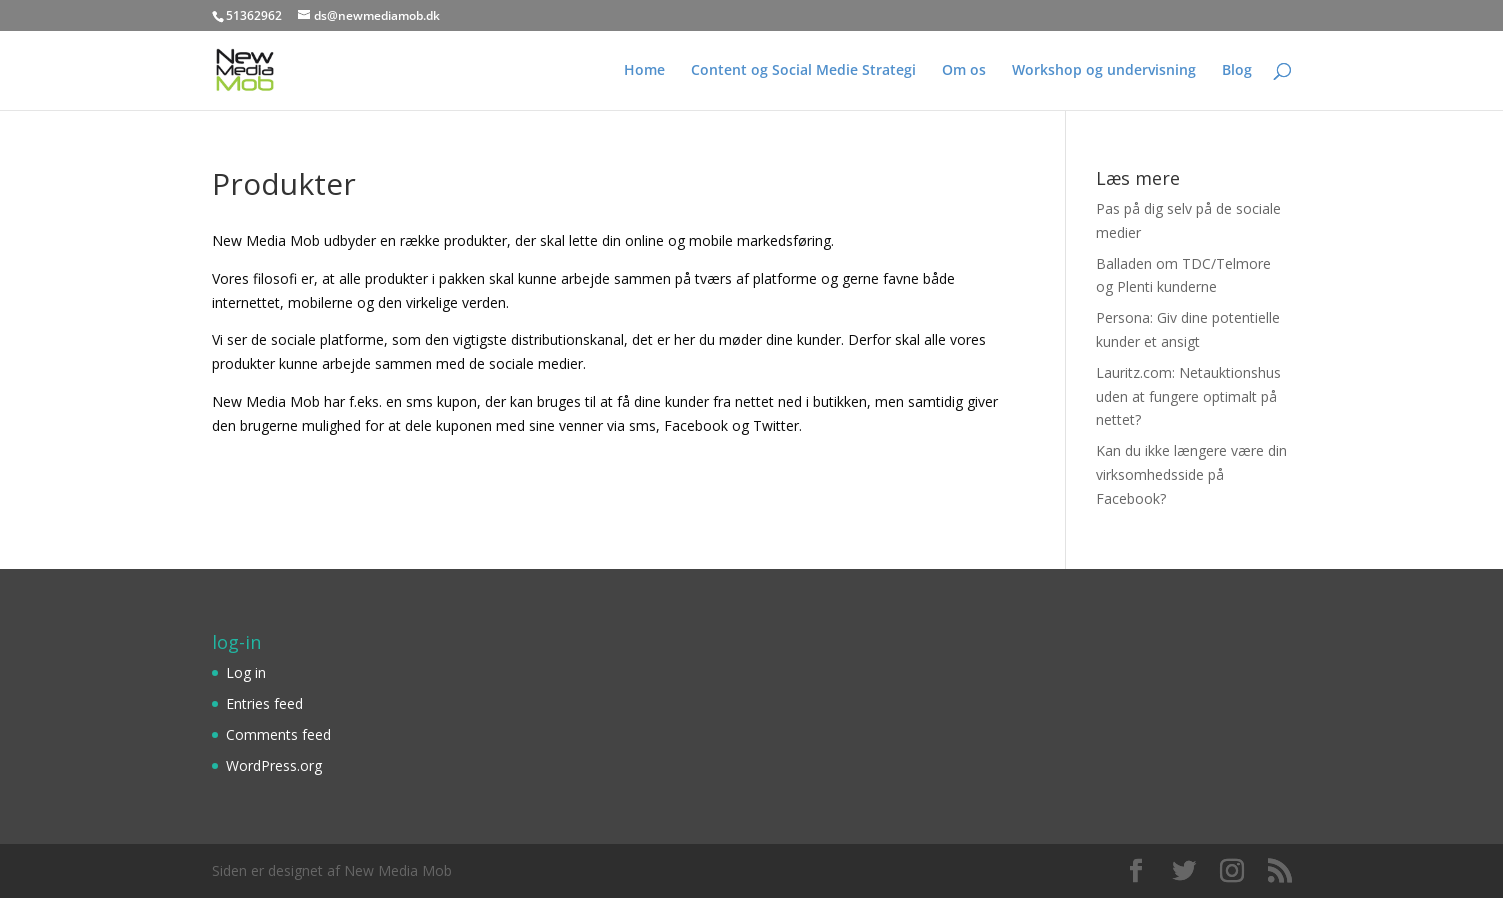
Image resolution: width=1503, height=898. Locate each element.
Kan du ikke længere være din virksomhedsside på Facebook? (1191, 474)
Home (644, 71)
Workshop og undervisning (1104, 71)
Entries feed (264, 703)
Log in (246, 672)
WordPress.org (274, 765)
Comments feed (278, 734)
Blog (1237, 71)
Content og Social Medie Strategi (803, 71)
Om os (964, 71)
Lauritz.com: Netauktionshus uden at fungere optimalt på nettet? (1188, 396)
